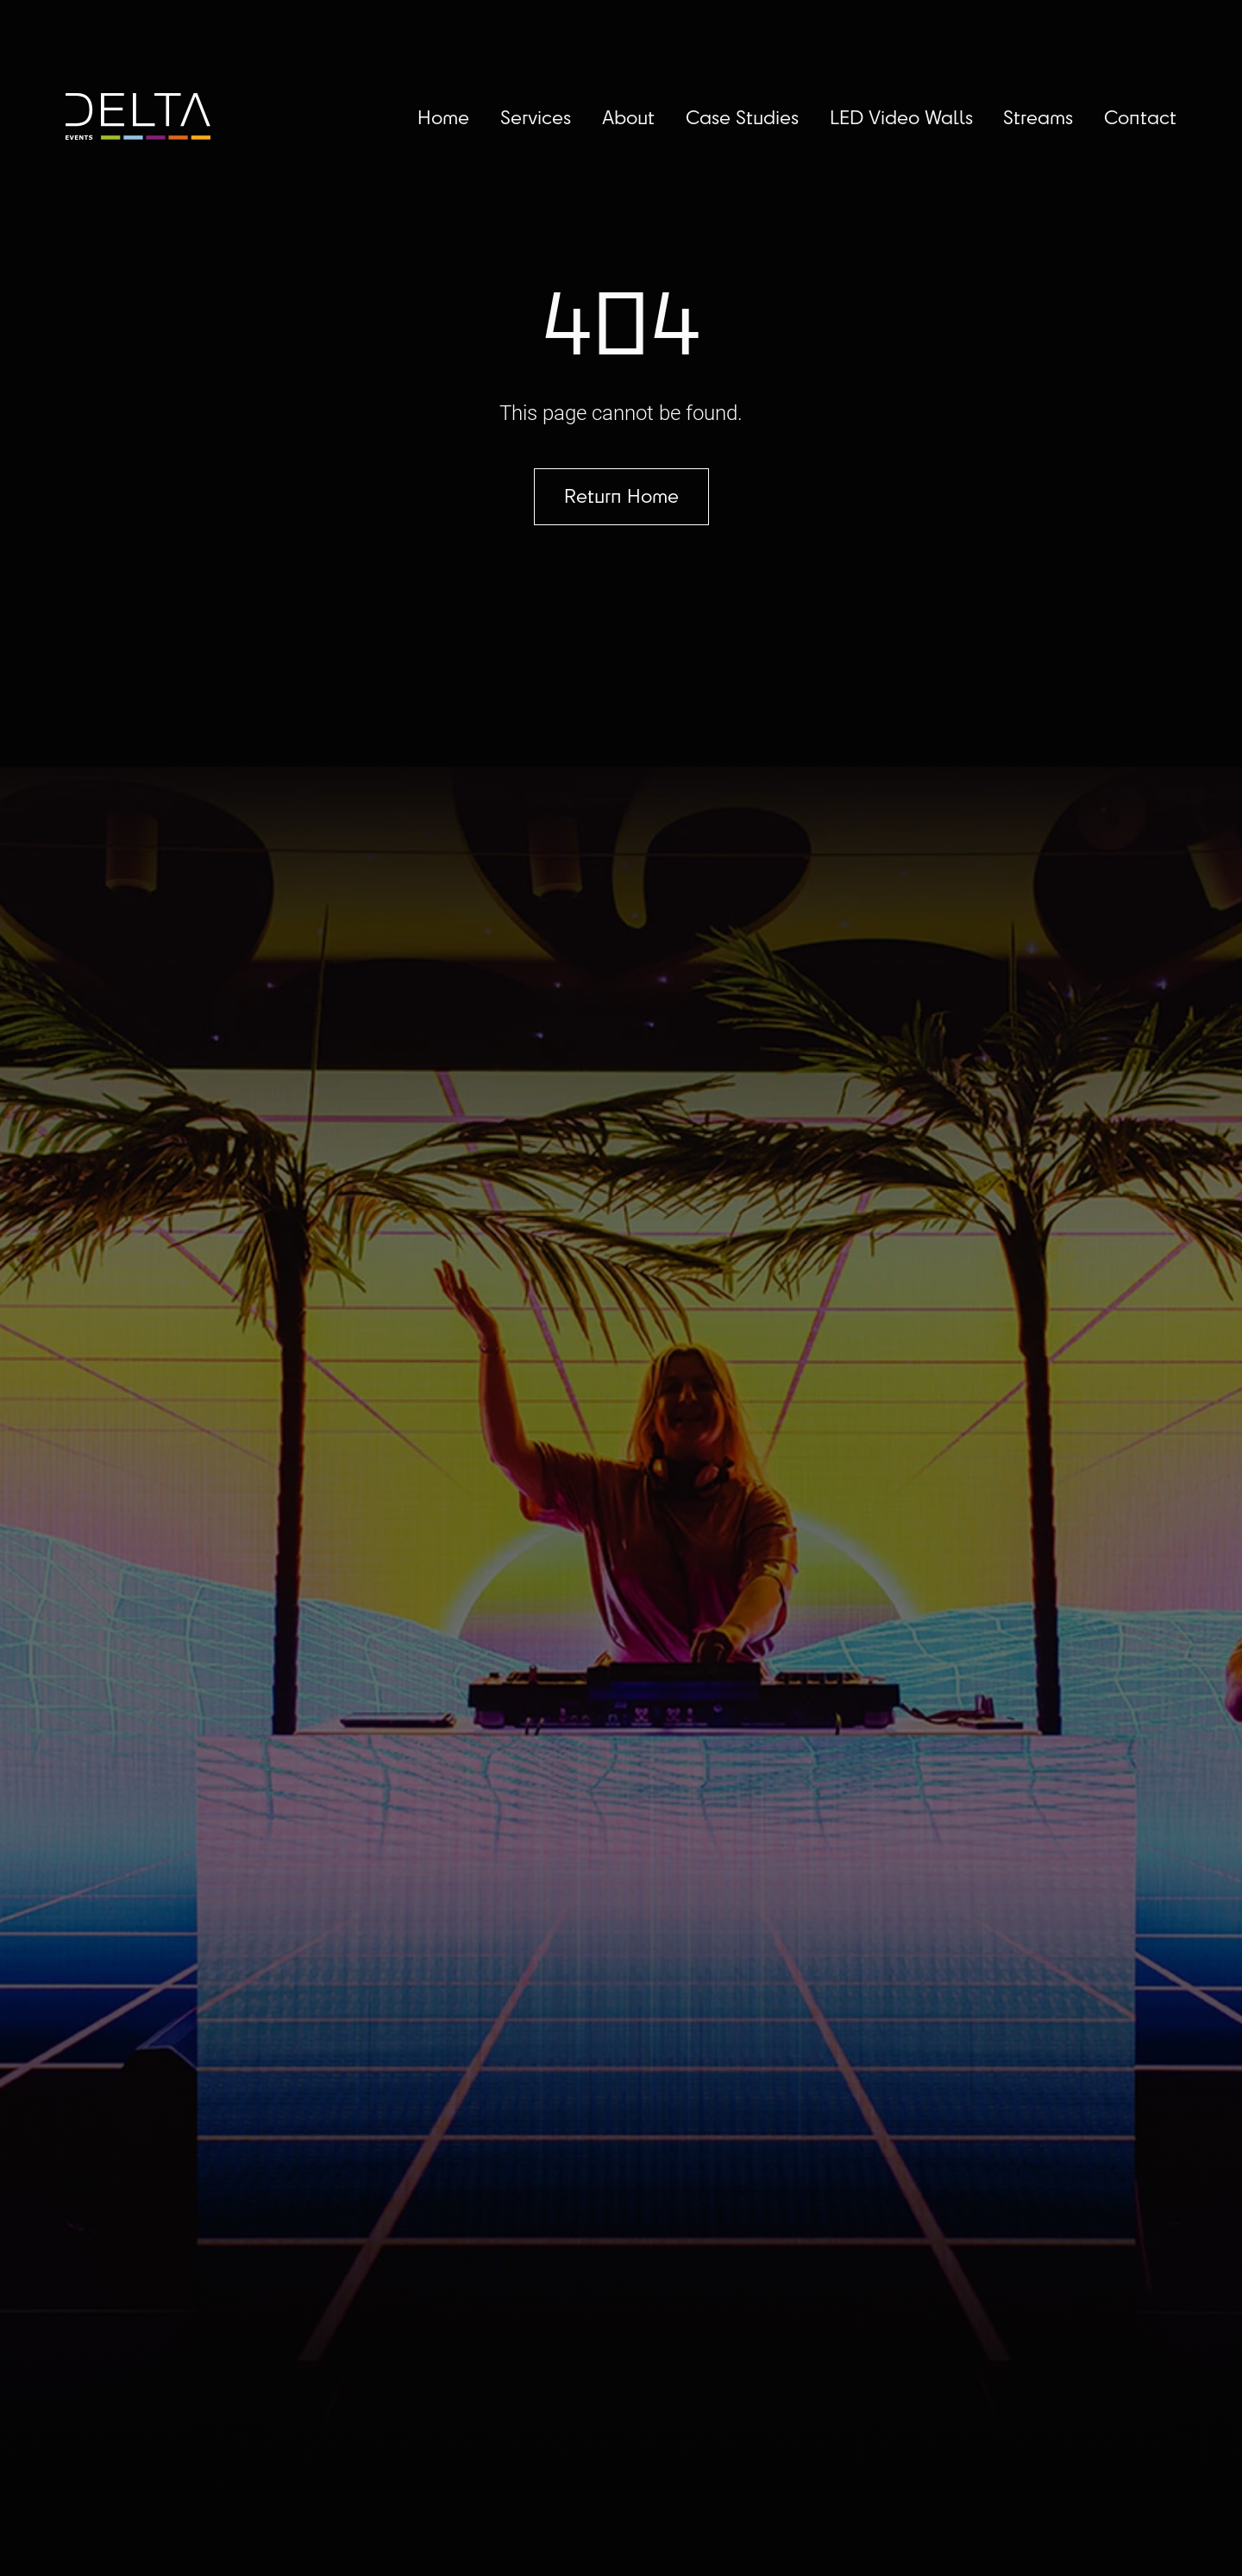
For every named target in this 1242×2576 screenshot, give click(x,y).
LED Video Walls (901, 116)
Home (443, 116)
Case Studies (742, 116)
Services (535, 116)
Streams (1038, 116)
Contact (1140, 116)
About (628, 116)
